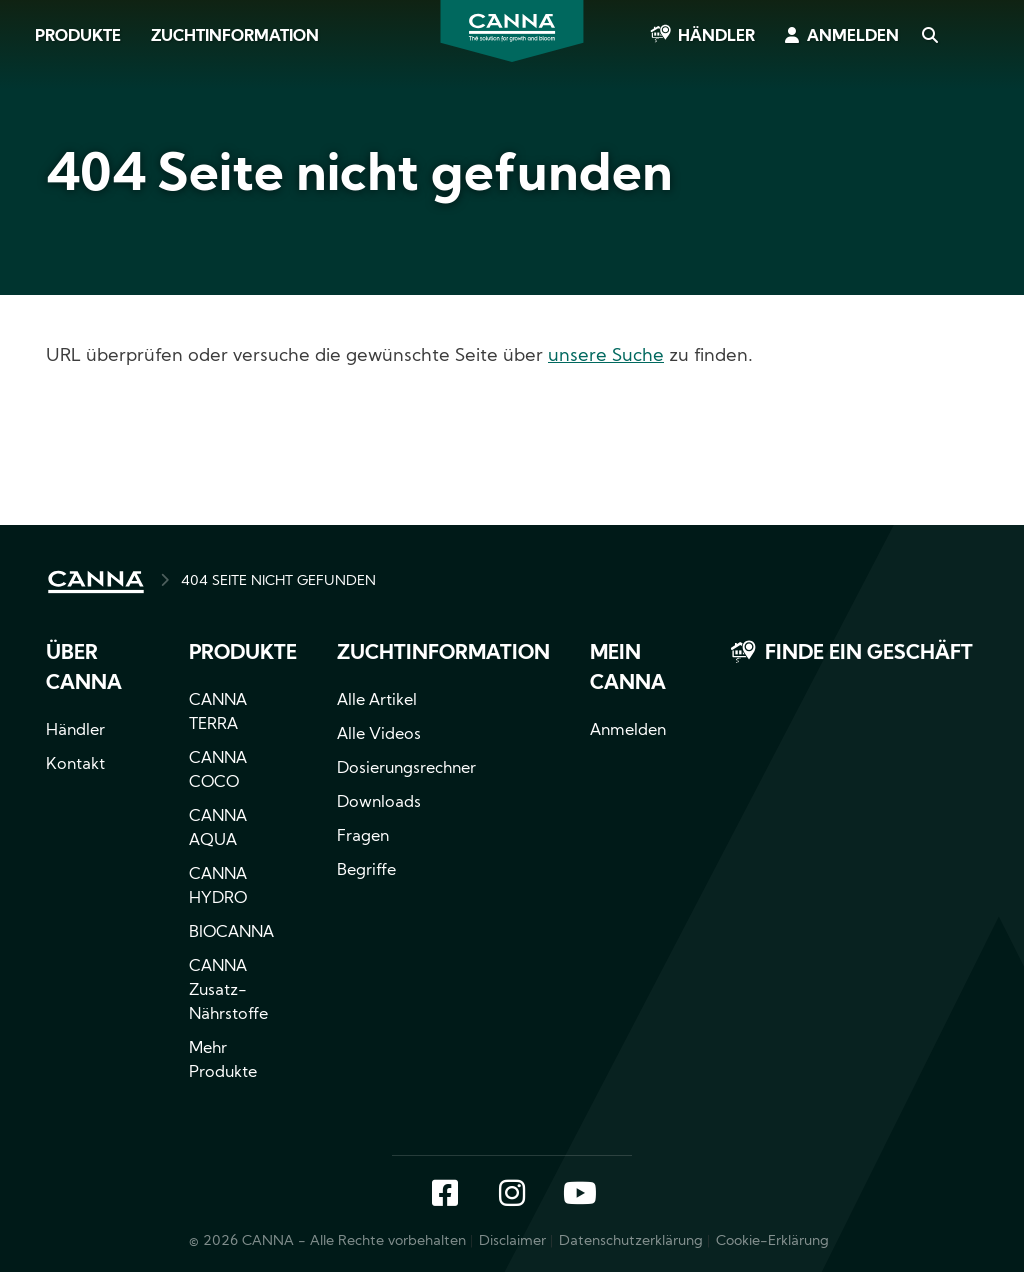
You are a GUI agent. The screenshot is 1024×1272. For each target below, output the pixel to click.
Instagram (512, 1195)
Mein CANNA (628, 669)
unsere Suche (606, 356)
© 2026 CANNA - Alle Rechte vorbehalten (327, 1241)
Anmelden (853, 37)
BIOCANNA (231, 933)
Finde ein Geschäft (869, 654)
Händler (716, 37)
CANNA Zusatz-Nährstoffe (228, 991)
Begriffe (366, 871)
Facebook (445, 1195)
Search (929, 37)
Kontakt (75, 765)
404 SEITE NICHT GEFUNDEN (278, 581)
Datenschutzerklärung (631, 1241)
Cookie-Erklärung (772, 1241)
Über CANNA (84, 669)
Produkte (78, 37)
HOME (96, 582)
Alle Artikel (377, 701)
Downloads (379, 803)
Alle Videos (379, 735)
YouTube (579, 1195)
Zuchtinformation (235, 37)
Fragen (363, 837)
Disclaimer (512, 1241)
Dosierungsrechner (406, 769)
